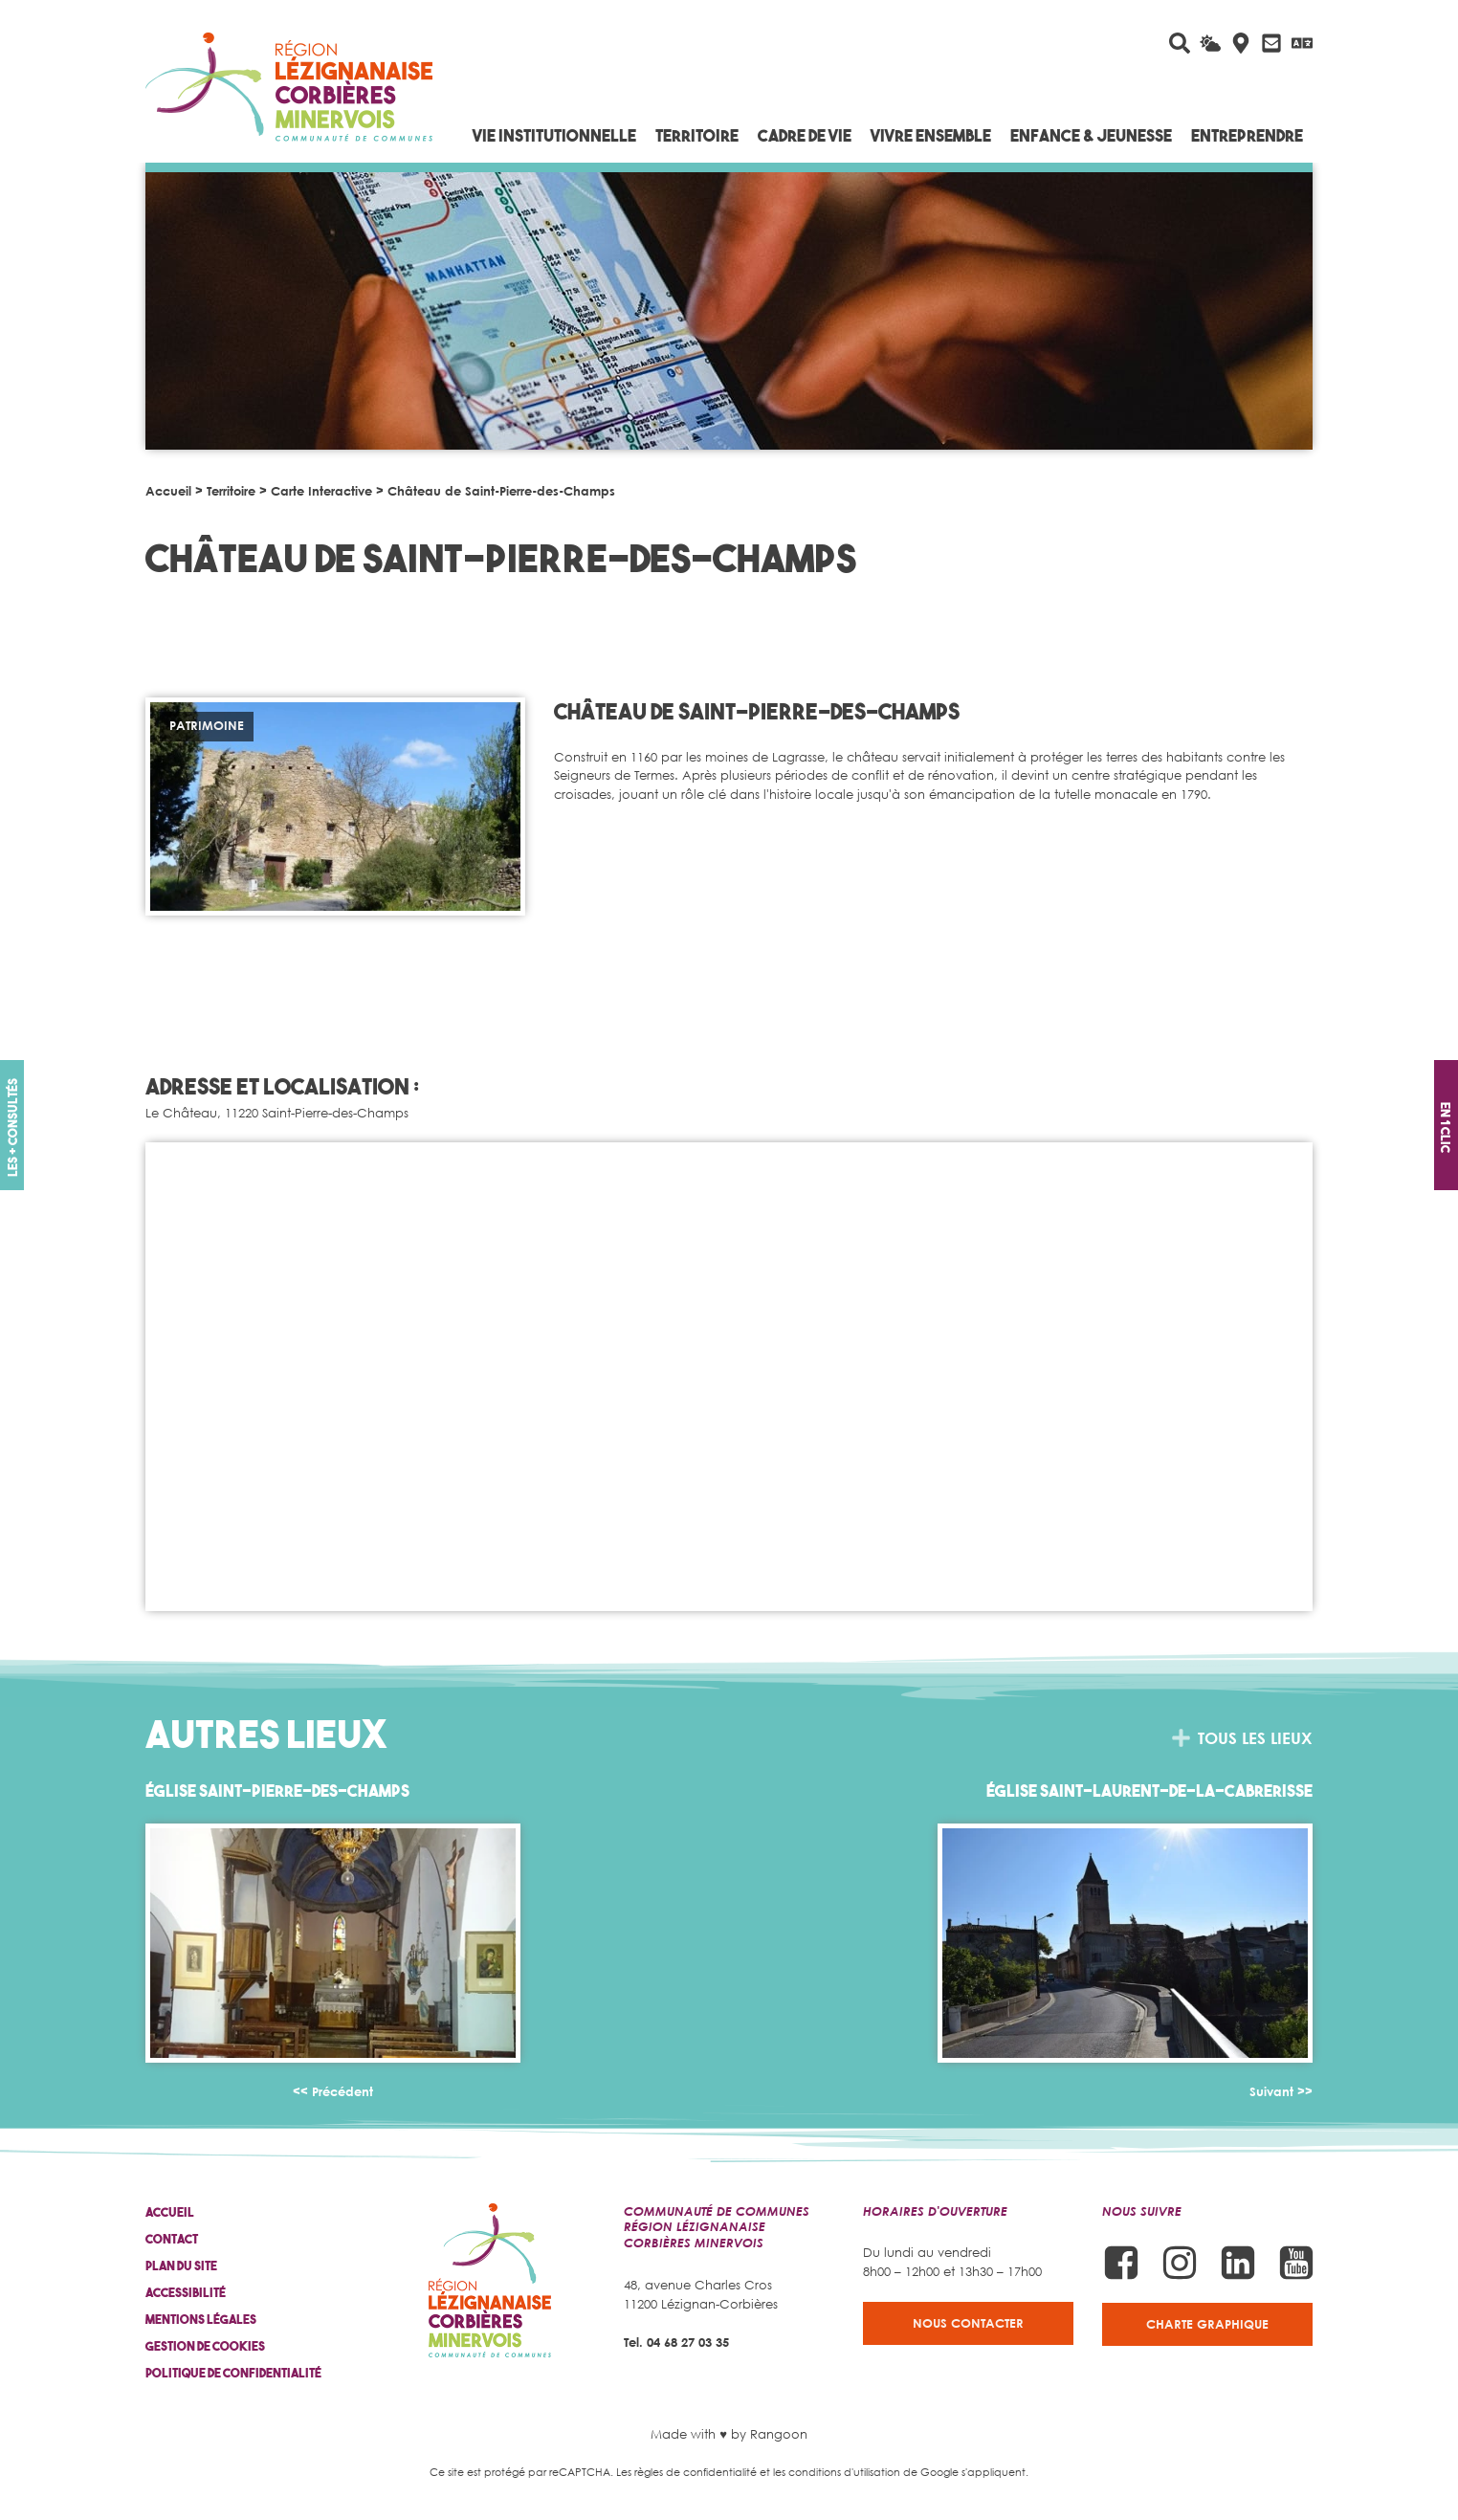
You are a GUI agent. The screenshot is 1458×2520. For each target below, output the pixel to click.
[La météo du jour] (1210, 43)
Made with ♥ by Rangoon (729, 2434)
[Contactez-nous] (1271, 43)
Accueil (168, 490)
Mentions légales (200, 2319)
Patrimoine (206, 725)
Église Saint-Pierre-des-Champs (277, 1790)
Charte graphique (1207, 2324)
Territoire (231, 490)
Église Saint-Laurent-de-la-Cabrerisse (1149, 1790)
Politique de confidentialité (233, 2373)
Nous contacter (968, 2323)
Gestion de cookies (205, 2346)
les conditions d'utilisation (836, 2471)
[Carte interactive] (1240, 43)
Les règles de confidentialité (686, 2471)
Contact (171, 2239)
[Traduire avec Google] (1302, 43)
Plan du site (181, 2266)
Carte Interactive (321, 490)
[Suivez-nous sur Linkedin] (1238, 2263)
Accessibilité (185, 2293)
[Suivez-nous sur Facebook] (1121, 2263)
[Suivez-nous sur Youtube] (1296, 2263)
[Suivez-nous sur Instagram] (1179, 2263)
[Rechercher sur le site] (1179, 43)
